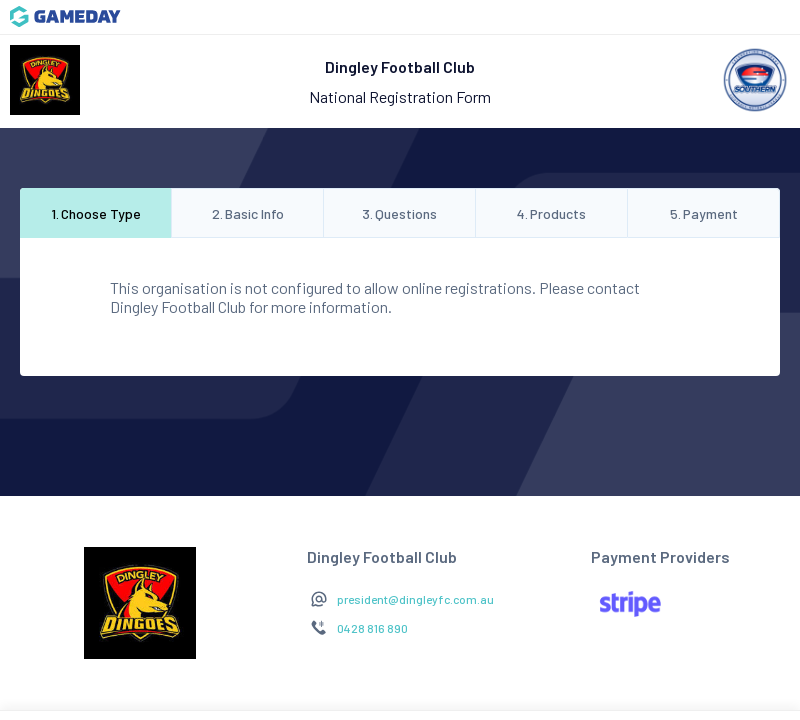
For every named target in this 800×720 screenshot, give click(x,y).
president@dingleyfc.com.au (415, 599)
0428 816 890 (372, 628)
